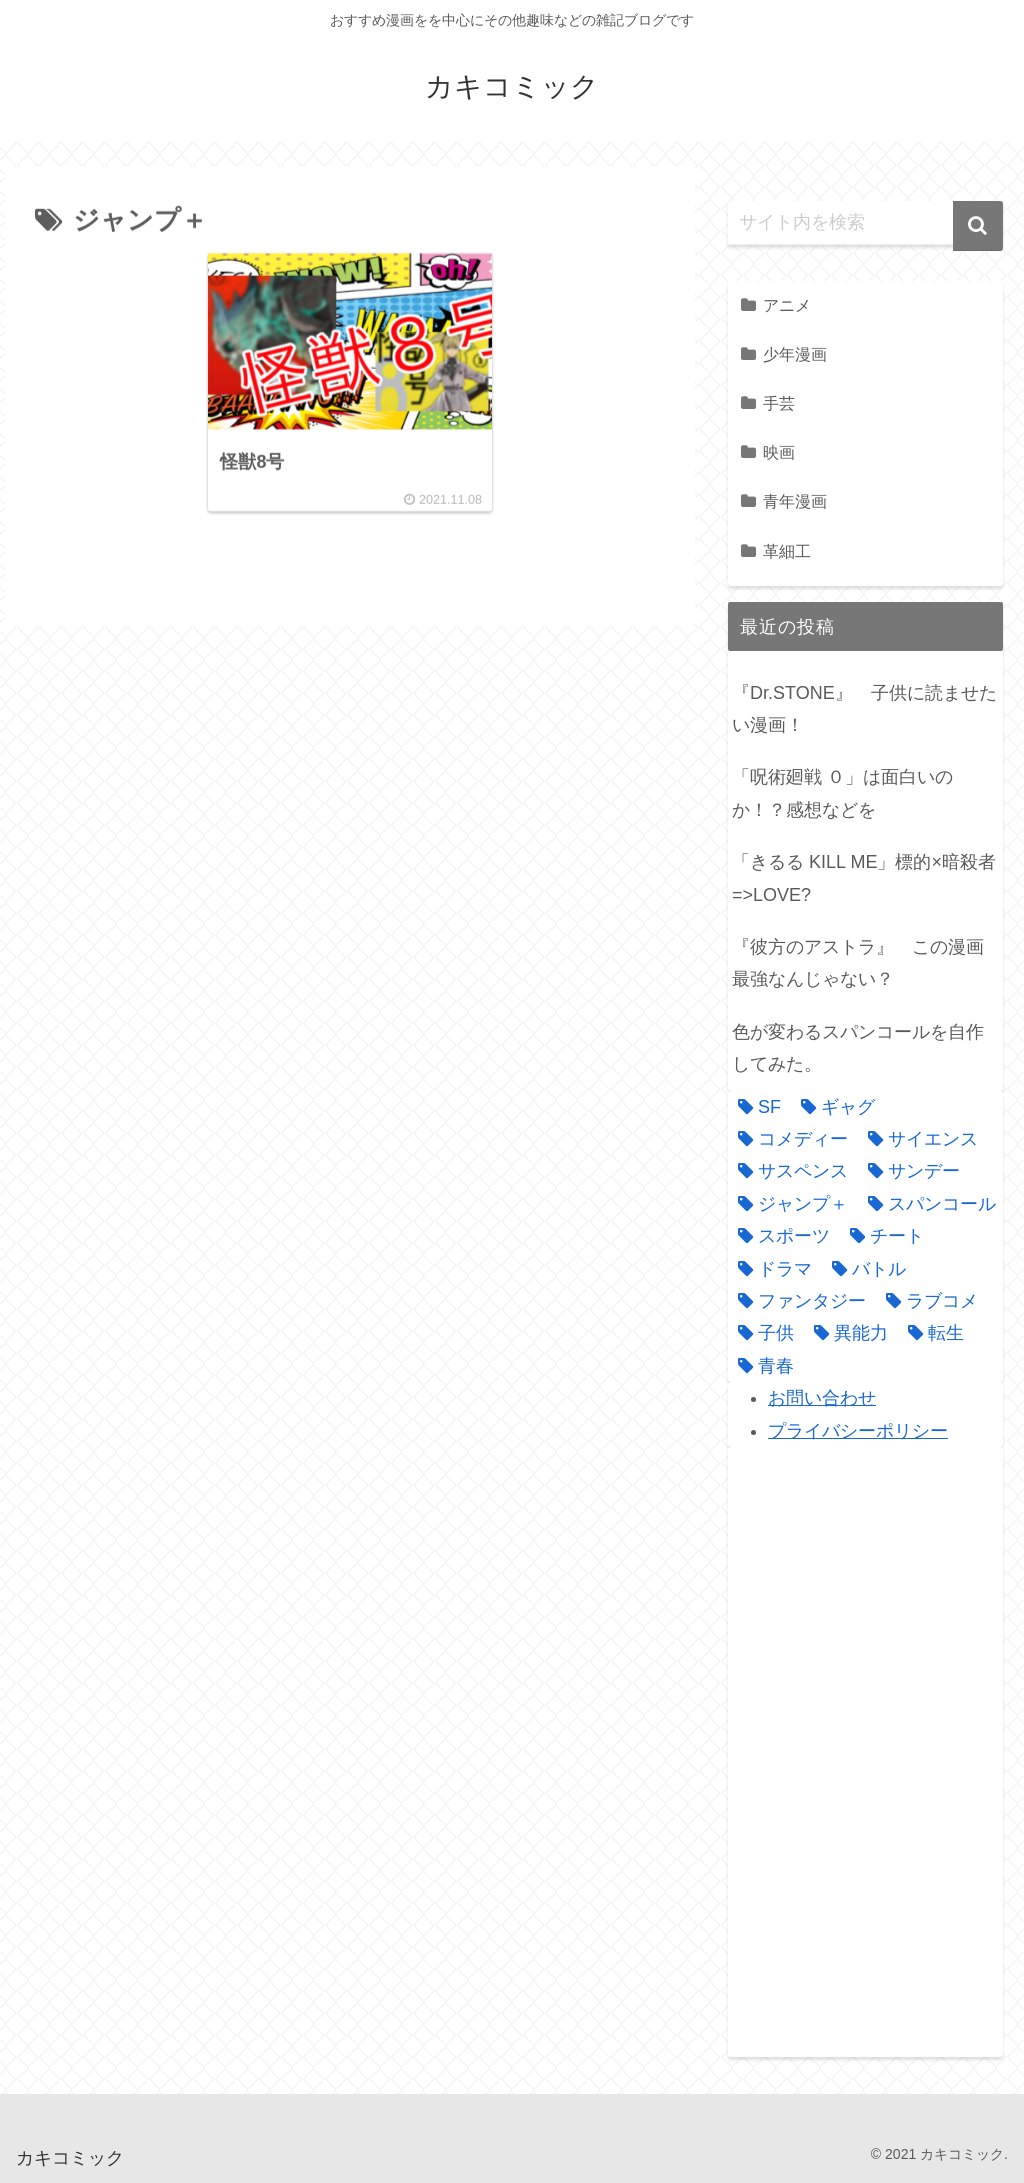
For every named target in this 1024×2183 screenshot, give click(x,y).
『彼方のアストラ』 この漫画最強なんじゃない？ (858, 963)
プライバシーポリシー (858, 1431)
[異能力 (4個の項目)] (846, 1333)
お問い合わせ (822, 1398)
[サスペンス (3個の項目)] (788, 1171)
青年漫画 (795, 501)
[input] (865, 223)
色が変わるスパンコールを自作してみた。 (858, 1048)
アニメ (787, 305)
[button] (978, 226)
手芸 (779, 403)
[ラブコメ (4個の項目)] (927, 1301)
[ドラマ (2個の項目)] (770, 1269)
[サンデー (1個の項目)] (909, 1171)
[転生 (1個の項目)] (931, 1333)
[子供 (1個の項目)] (761, 1333)
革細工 (787, 551)
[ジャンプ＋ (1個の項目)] (788, 1204)
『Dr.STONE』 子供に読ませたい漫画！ (864, 709)
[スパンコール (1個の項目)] (927, 1204)
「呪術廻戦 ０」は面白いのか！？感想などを (842, 793)
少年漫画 (795, 354)
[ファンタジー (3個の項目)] (797, 1301)
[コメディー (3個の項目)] (788, 1139)
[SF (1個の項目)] (754, 1107)
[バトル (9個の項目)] (864, 1269)
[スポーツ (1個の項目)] (779, 1236)
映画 (779, 452)
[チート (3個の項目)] (882, 1236)
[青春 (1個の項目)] (761, 1366)
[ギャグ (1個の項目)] (833, 1107)
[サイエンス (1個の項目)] (918, 1139)
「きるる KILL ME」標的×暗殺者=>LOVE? (864, 878)
